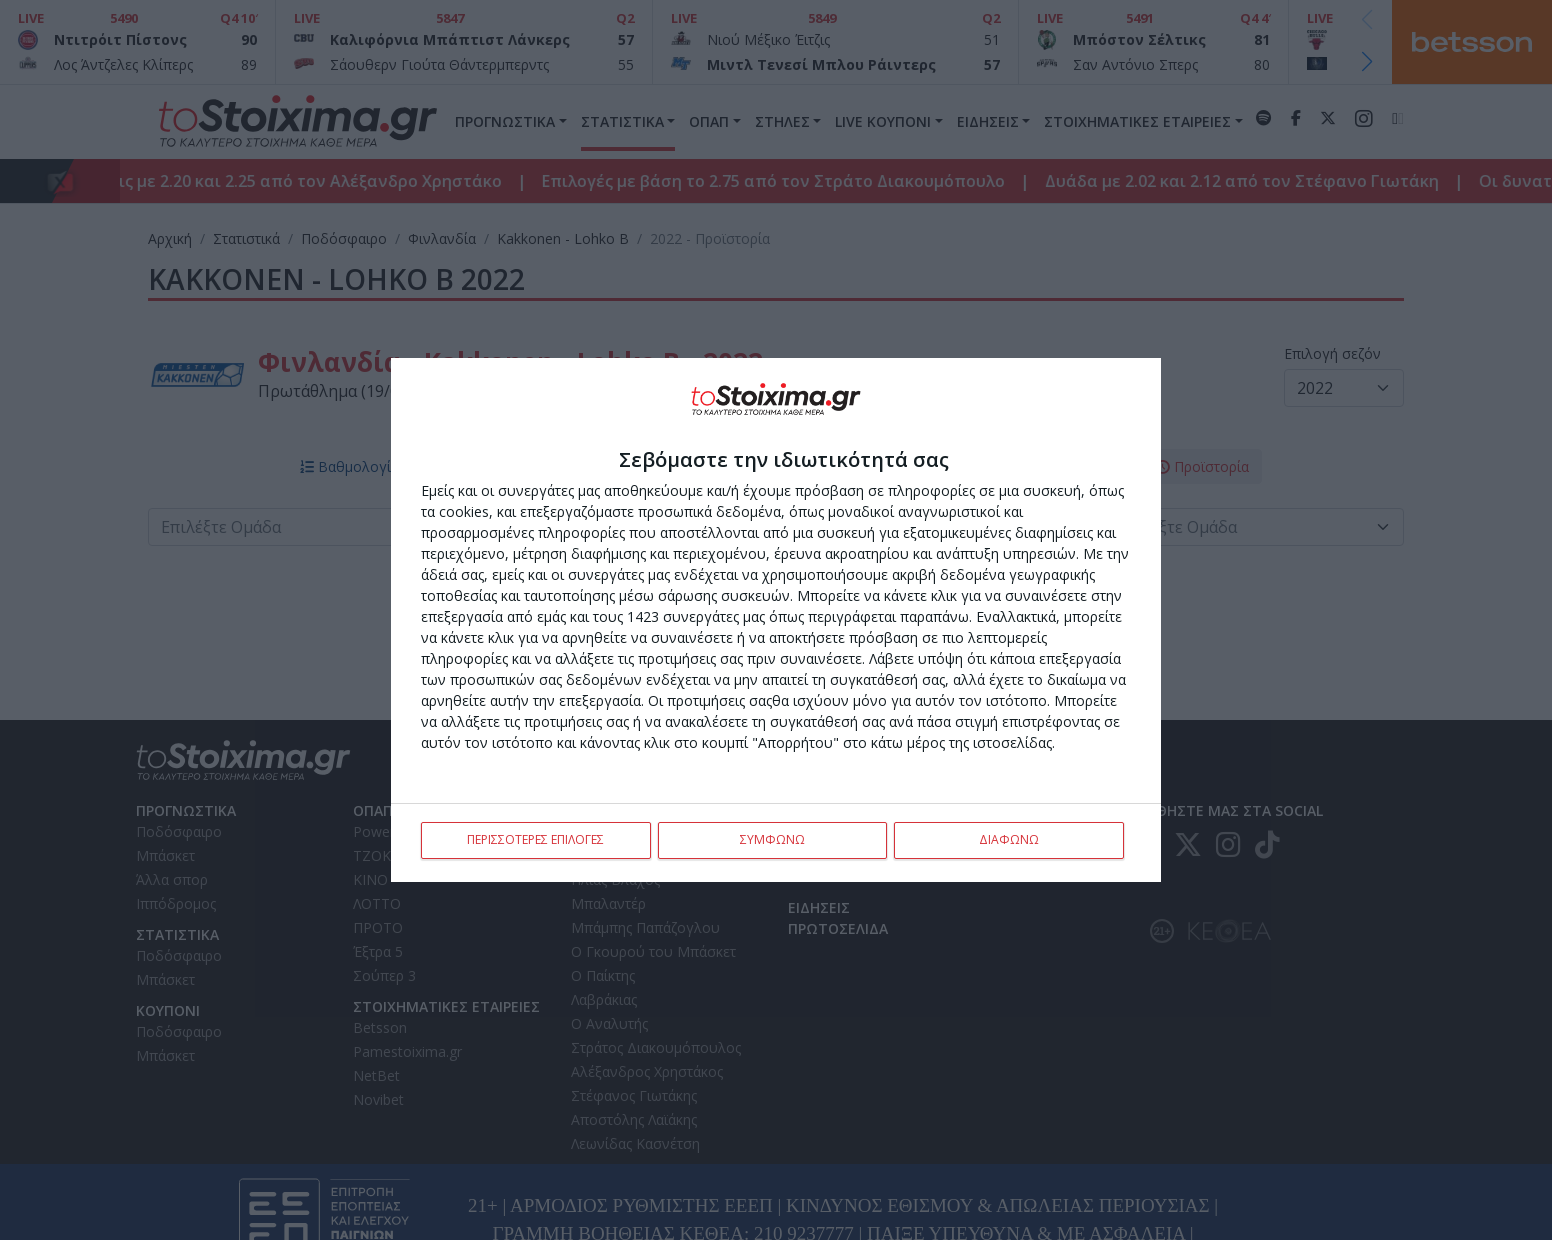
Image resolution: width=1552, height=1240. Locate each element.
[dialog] (776, 620)
